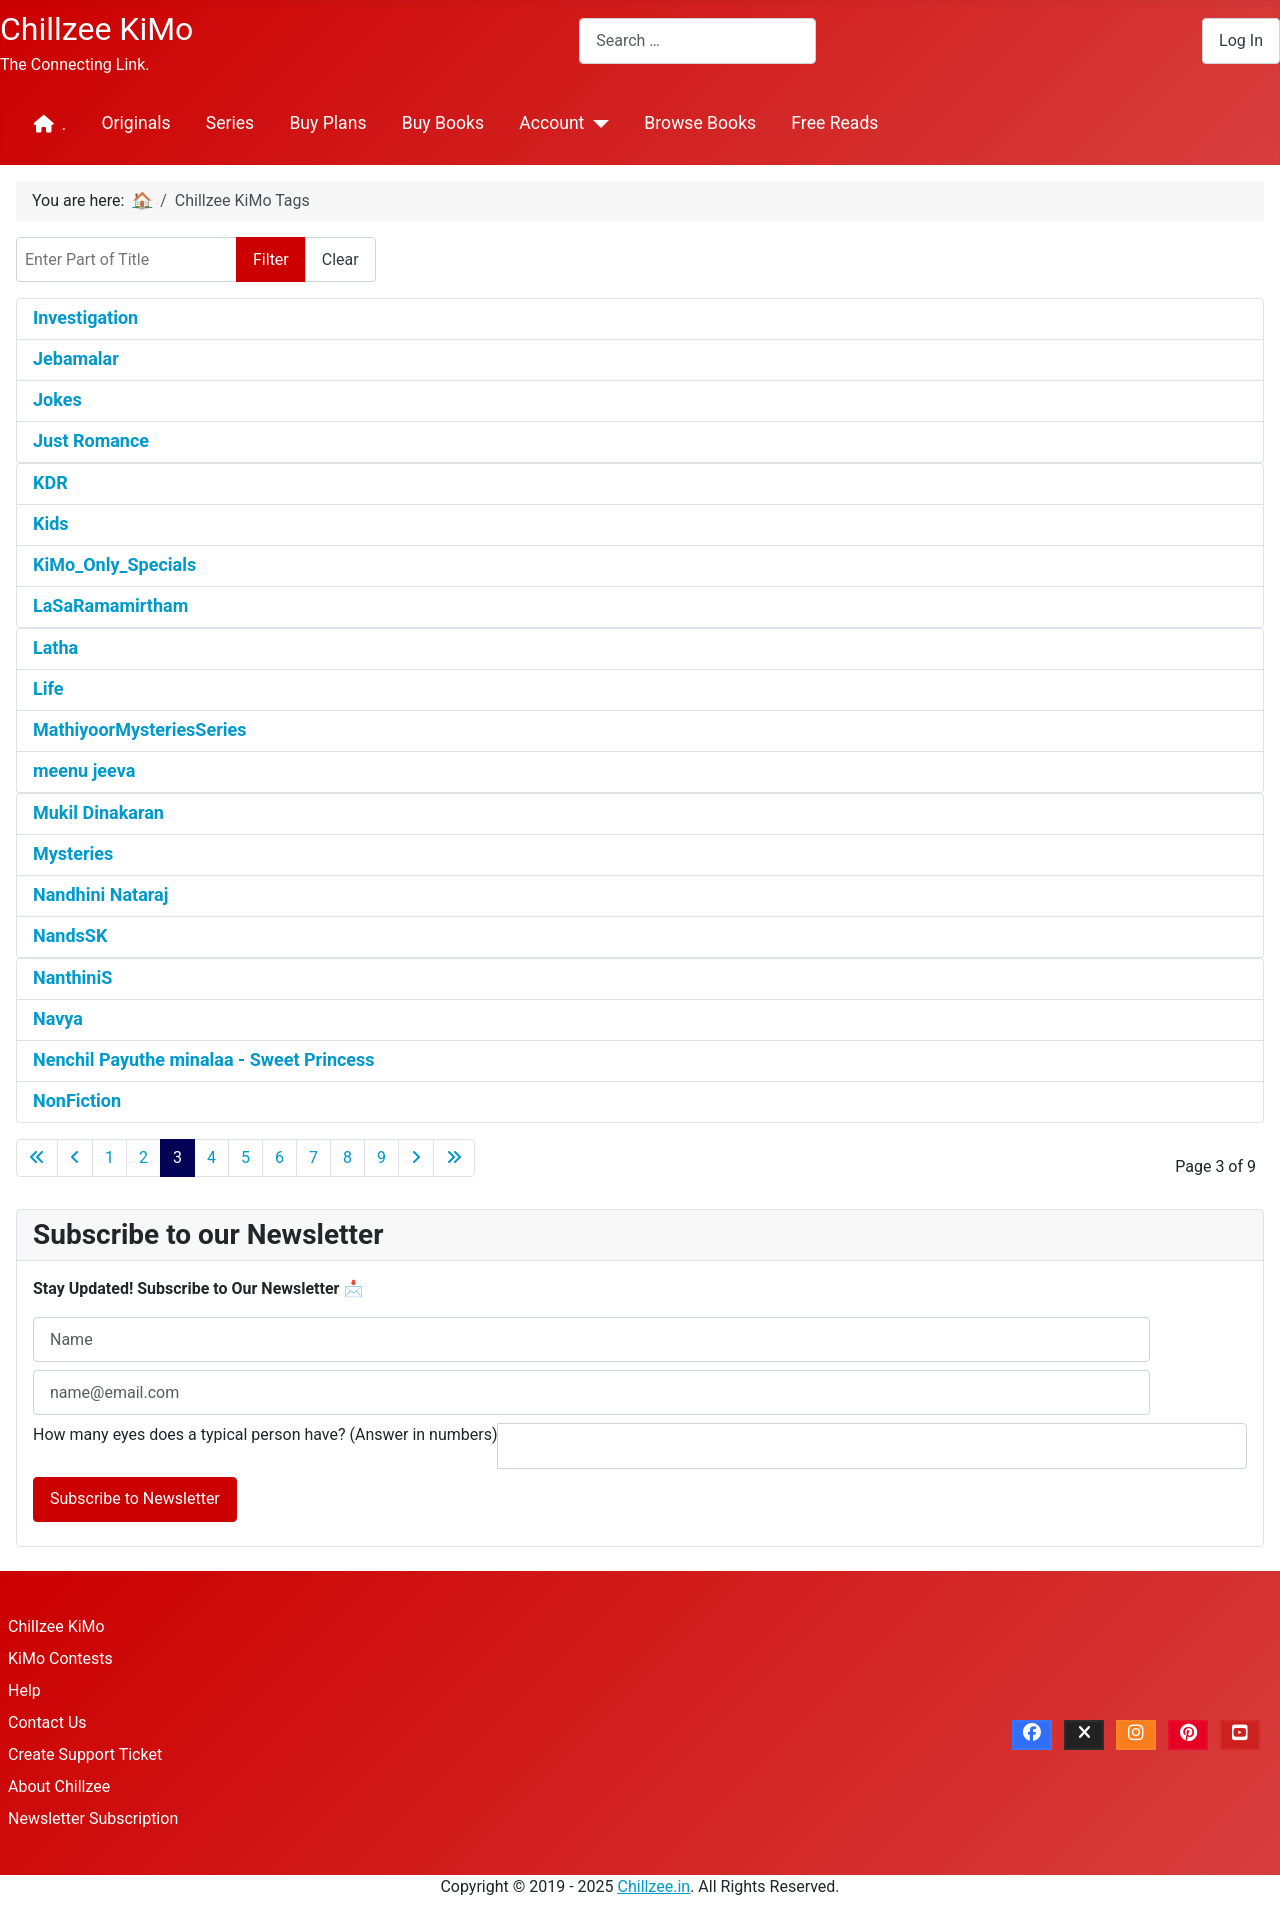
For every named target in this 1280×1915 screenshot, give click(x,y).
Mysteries (73, 853)
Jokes (57, 399)
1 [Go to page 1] (109, 1157)
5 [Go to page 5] (245, 1157)
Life (48, 688)
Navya (58, 1018)
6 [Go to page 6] (279, 1157)
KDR (50, 482)
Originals (135, 123)
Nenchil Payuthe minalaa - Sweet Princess (204, 1059)
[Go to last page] (454, 1158)
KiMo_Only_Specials (114, 564)
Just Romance (91, 440)
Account (551, 123)
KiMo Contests (60, 1658)
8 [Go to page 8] (347, 1157)
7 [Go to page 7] (313, 1157)
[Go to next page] (416, 1158)
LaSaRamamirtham (110, 605)
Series (230, 123)
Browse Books (700, 123)
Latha (55, 647)
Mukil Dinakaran (98, 812)
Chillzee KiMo (56, 1626)
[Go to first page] (37, 1158)
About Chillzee (59, 1786)
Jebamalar (76, 358)
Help (24, 1690)
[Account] (596, 124)
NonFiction (77, 1100)
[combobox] (697, 40)
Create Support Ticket (85, 1754)
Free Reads (834, 123)
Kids (51, 523)
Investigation (85, 317)
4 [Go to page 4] (211, 1157)
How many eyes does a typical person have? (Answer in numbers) (265, 1434)
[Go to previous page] (75, 1158)
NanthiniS (72, 977)
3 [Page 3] (177, 1157)
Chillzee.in (654, 1886)
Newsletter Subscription (93, 1818)
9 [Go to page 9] (381, 1157)
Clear (340, 259)
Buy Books (443, 123)
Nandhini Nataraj (100, 894)
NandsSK (70, 935)
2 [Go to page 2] (143, 1157)
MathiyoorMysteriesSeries (140, 729)
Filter (271, 259)
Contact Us (47, 1722)
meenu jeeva (84, 770)
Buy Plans (327, 123)
